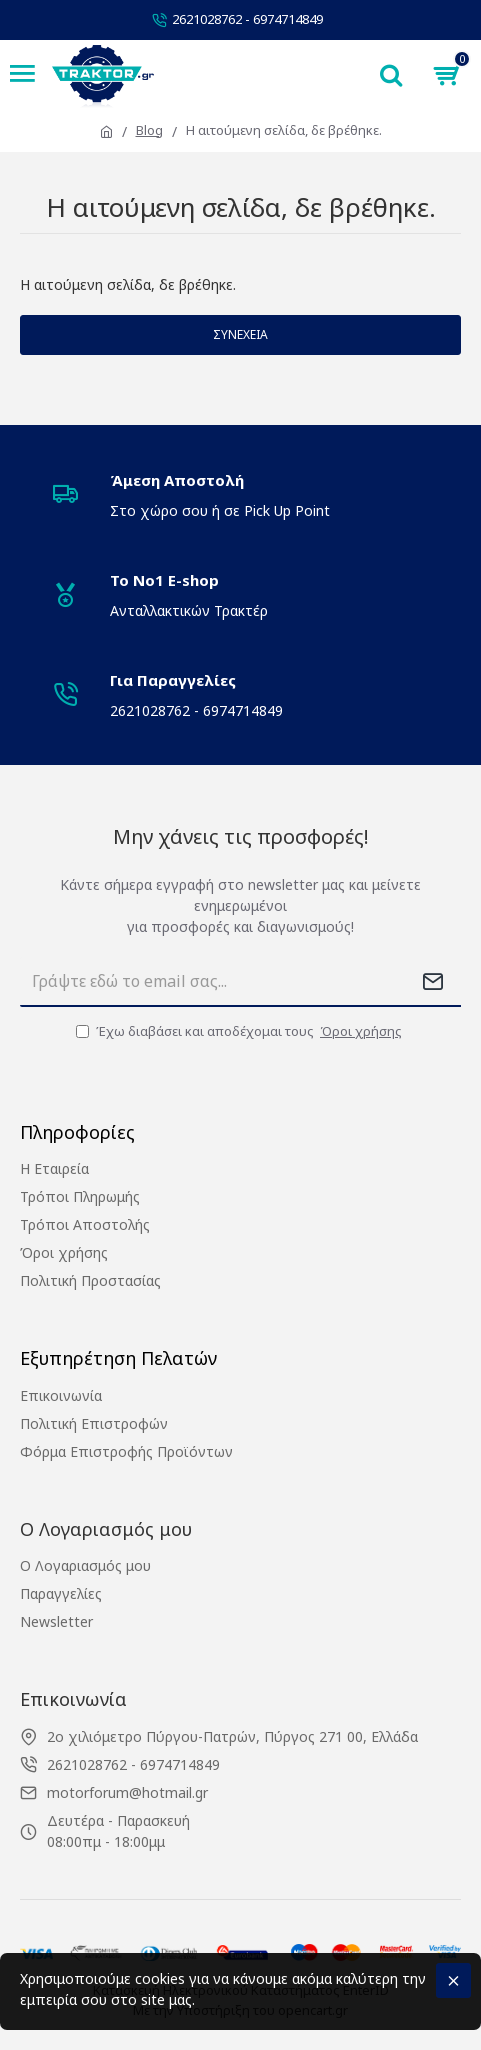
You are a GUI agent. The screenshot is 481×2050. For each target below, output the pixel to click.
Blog (149, 130)
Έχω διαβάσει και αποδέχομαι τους (240, 1032)
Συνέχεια (240, 334)
